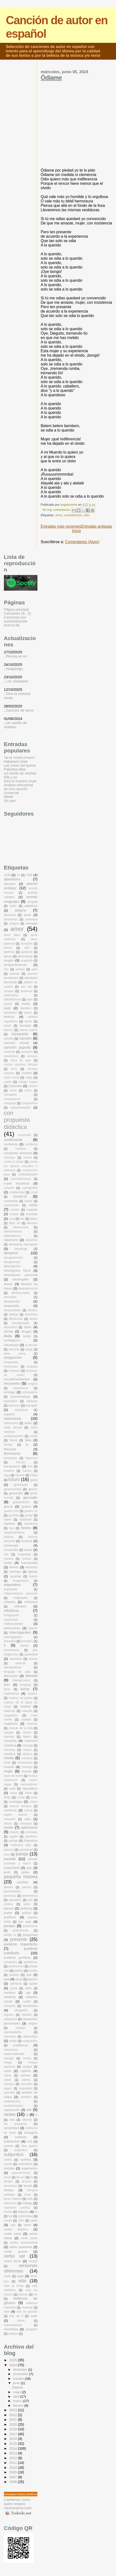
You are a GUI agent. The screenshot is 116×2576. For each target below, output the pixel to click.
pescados (15, 1900)
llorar (7, 1689)
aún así (26, 986)
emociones (11, 1366)
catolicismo (11, 1056)
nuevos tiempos (21, 1806)
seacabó (26, 2084)
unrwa (8, 2220)
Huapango (14, 669)
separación (12, 2110)
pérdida (22, 1882)
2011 (13, 2463)
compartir (10, 1103)
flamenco (31, 1458)
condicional (13, 1139)
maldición (11, 1723)
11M (7, 875)
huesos (26, 1558)
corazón (9, 1188)
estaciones (11, 1423)
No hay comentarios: (57, 510)
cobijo (29, 1077)
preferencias (20, 1930)
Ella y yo (10, 777)
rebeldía (10, 1997)
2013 (13, 2453)
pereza (26, 1887)
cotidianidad (17, 1192)
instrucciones (13, 1624)
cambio (8, 1038)
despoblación (12, 1310)
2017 (13, 2434)
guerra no (30, 1511)
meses (27, 1750)
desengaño (20, 1279)
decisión (32, 1223)
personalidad (12, 1891)
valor (33, 2220)
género (32, 1489)
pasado (10, 1859)
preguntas (30, 1935)
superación (29, 2168)
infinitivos (11, 1610)
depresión (11, 1240)
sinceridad (11, 2128)
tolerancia (10, 2203)
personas (10, 1895)
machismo (11, 1693)
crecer (28, 1201)
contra (27, 1157)
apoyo (8, 956)
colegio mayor (27, 1082)
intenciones (12, 1628)
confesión (11, 1144)
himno (26, 1528)
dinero (33, 1319)
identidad (31, 1567)
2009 (13, 2472)
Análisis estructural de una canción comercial (18, 789)
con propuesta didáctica (17, 1120)
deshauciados (21, 1293)
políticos (10, 1917)
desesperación (27, 1288)
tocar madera (12, 2199)
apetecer (26, 952)
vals (12, 2225)
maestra (27, 1711)
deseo (8, 1284)
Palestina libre (15, 769)
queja (19, 1979)
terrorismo (10, 2186)
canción (25, 1038)
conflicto (20, 1148)
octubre (19, 2378)
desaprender (12, 1262)
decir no (14, 1223)
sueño (8, 2159)
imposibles (11, 1589)
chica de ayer (20, 1060)
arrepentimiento (15, 965)
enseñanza (20, 1388)
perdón (8, 1887)
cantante (9, 1052)
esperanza (12, 1418)
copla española (16, 1183)
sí (36, 2115)
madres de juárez (21, 1698)
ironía (24, 1645)
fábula (14, 1440)
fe (27, 1444)
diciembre (31, 1314)
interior (32, 1628)
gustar (29, 1515)
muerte (9, 1767)
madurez (9, 1711)
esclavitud (20, 1410)
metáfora (9, 1754)
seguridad (25, 2088)
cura (12, 1218)
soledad (20, 2137)
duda (8, 1336)
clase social (11, 1077)
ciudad (27, 1073)
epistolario (10, 1401)
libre (7, 1684)
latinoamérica (12, 1667)
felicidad (10, 1449)
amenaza (31, 919)
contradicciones (21, 1179)
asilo (34, 969)
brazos (8, 1030)
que (29, 1975)
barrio (28, 1012)
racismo (9, 1992)
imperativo (12, 1584)
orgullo (13, 1836)
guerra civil (11, 1511)
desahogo (20, 1249)
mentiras (9, 1750)
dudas (27, 1336)
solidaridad (12, 2141)
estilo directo (13, 1427)
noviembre (21, 2374)
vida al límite (13, 2286)
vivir (7, 2311)
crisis (33, 1205)
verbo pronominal (23, 2242)
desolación (12, 1301)
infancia (9, 1602)
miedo (9, 1758)
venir (27, 2225)
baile (7, 1008)
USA (21, 2220)
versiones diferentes (20, 2268)
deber (33, 1218)
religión (32, 2023)
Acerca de (12, 625)
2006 (13, 2482)
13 (18, 875)
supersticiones (21, 2173)
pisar (27, 1904)
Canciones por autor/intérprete (15, 619)
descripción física (17, 1270)
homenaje (11, 1545)
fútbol (33, 1475)
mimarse (27, 1758)
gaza (33, 1480)
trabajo (27, 2203)
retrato (27, 2058)
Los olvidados (17, 681)
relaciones (10, 2019)
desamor (11, 1253)
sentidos (26, 2097)
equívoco (14, 1405)
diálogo (13, 1314)
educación (11, 1345)
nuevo (33, 1801)
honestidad (11, 1550)
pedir (7, 1872)
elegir (29, 1349)
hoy (6, 1554)
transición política (17, 2207)
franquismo (12, 1466)
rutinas (25, 2075)
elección (14, 1349)
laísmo (33, 1659)
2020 (13, 2424)
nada (12, 1788)
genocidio (16, 1493)
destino (32, 1310)
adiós (13, 906)
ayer (30, 999)
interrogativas (13, 1637)
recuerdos (30, 2006)
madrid (25, 1706)
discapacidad (20, 1323)
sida (12, 2119)
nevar (13, 1793)
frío (30, 1466)
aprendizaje (25, 956)
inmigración (11, 1615)
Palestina (30, 1840)
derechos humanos (23, 1244)
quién (33, 1983)
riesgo (8, 2062)
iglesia (32, 1571)
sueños (25, 2159)
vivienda (27, 2307)
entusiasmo (30, 1392)
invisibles (27, 1641)
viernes (23, 2294)
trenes (8, 2211)
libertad (31, 1676)
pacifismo (31, 1836)
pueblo (33, 1970)
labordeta (16, 1659)
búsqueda (20, 1034)
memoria (10, 1741)
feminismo (12, 1453)
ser (29, 2110)
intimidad (10, 1641)
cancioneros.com (18, 2508)
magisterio (10, 1715)
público (18, 1970)
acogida (32, 901)
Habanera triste (16, 761)
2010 (13, 2468)
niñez (7, 1797)
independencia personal (20, 1593)
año (26, 947)
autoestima (11, 995)
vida (22, 2280)
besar (7, 1025)
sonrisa (8, 2146)
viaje (20, 2276)
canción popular (17, 1047)
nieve (28, 1793)
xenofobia (11, 2329)
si (27, 2114)
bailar (26, 1004)
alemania (10, 915)
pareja (22, 1853)
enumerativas (20, 1396)
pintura (8, 1904)
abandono (12, 879)
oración (14, 1832)
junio (17, 2383)
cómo (28, 1090)
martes (26, 1732)
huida (8, 1563)
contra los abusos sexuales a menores (20, 1166)
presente (18, 1939)
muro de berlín (13, 1776)
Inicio (76, 531)
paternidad (12, 1868)
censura (32, 1056)
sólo (29, 2141)
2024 (13, 2365)
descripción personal (20, 1275)
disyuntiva (10, 1327)
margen (9, 1732)
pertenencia (29, 1895)
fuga (7, 1475)
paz (29, 1868)
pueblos (14, 1975)
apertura (9, 952)
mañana (32, 1723)
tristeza (23, 2211)
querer (32, 1979)
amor (58, 515)
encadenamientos (17, 1379)
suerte (8, 2164)
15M (29, 875)
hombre (26, 1541)
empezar (14, 1370)
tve (10, 2216)
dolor (28, 1327)
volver (21, 2320)
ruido (7, 2071)
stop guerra (29, 2146)
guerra (26, 1506)
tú (36, 2211)
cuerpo (14, 1214)
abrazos (10, 884)
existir (33, 1436)
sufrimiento (25, 2164)
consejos (9, 1157)
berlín (28, 1021)
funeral (19, 1475)
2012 (13, 2458)
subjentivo (20, 2150)
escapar (31, 1405)
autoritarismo (12, 999)
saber (7, 2080)
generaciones (13, 1489)
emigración (13, 1357)
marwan (9, 1736)
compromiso (29, 1103)
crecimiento (11, 1205)
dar (22, 1218)
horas (28, 1550)
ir (5, 1645)
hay (11, 1528)
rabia (28, 1988)
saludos (9, 2084)
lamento (20, 1663)
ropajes (27, 2066)
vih (35, 2294)
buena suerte (28, 1030)
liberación (11, 1676)
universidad (25, 2216)
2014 (13, 2448)
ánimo (8, 947)
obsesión (10, 1819)
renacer (20, 2028)
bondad (25, 1025)
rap (27, 1992)
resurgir (9, 2058)
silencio (27, 2119)
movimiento (24, 1762)
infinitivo (20, 1606)
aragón (9, 960)
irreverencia (11, 1650)
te (31, 2177)
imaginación (20, 1580)
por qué (25, 1921)
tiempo (9, 2190)
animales (27, 943)
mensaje (27, 1745)
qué (6, 1979)
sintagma (30, 2132)
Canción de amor (20, 710)
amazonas (10, 919)
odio (87, 515)
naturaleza (29, 1788)
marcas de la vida (21, 1728)
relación (27, 2014)
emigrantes (11, 1362)
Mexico (27, 1754)
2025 (13, 2360)
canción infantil (16, 1043)
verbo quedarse (20, 2247)
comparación (12, 1099)
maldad (26, 1719)
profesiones (16, 1966)
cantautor (27, 1052)
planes (9, 1908)
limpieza (25, 1684)
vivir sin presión (26, 2311)
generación (21, 1485)
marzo (18, 2401)
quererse (16, 1983)
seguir (8, 2088)
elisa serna (15, 1353)
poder (8, 1913)
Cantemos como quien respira (17, 2501)
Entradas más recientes (61, 526)
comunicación (20, 1107)
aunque (9, 991)
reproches (30, 2036)
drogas (26, 1331)
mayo (17, 2392)
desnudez (10, 1297)
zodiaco (13, 2333)
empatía (32, 1366)
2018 (13, 2429)
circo (14, 1069)
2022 (13, 2415)
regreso (9, 2014)
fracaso (20, 1462)
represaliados (13, 2032)
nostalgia (15, 1801)
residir (13, 2041)
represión (10, 2036)
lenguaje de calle (17, 1672)
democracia (20, 1227)
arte (6, 969)
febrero (18, 2405)
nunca (28, 1810)
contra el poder (14, 1161)
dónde (8, 1331)
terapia (8, 2181)
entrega (9, 1392)
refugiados (21, 2010)
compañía (10, 1094)
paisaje (13, 1840)
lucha (25, 1689)
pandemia (26, 1849)
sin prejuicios (15, 2124)
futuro (14, 1479)
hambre (9, 1523)
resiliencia (20, 2045)
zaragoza (31, 2329)
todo (30, 2199)
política (26, 1913)
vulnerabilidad (13, 2325)
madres (32, 1693)
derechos (31, 1240)
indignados (20, 1598)
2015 (13, 2444)
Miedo (8, 797)
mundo (27, 1771)
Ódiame (51, 77)
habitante (26, 1519)
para (7, 1854)
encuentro (12, 1383)
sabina (26, 2080)
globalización (21, 1502)
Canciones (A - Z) (17, 613)
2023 (13, 2410)
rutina (7, 2075)
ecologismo (12, 1340)
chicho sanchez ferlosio (20, 1064)
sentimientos (12, 2101)
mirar (7, 1762)
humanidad (29, 1563)
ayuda (8, 1004)
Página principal (16, 609)
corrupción (29, 1188)
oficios (8, 1823)
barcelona (10, 1012)
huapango (24, 1554)
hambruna (30, 1523)
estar (28, 1423)
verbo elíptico (16, 2229)
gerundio (30, 1497)
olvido (8, 1827)
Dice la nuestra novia (20, 781)
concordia (24, 1135)
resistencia (11, 2049)
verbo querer (16, 2251)
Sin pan (10, 801)
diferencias (16, 1319)
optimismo (29, 1827)
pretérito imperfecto (20, 1944)
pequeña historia (20, 1876)
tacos (7, 2177)
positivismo (30, 1926)
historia (8, 1537)
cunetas (31, 1214)
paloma (8, 1849)
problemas (30, 1962)
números (10, 1810)
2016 (13, 2439)
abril (16, 2396)
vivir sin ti (16, 2316)
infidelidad (30, 1602)
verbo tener (12, 2261)
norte (34, 1797)
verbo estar (12, 2234)
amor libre (12, 935)
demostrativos (13, 1231)
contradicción (73, 515)
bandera (25, 1008)
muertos (27, 1767)
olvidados (26, 1823)
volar (33, 2316)
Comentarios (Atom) (82, 542)
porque (9, 1926)
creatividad (11, 1201)
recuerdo (9, 2006)
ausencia (26, 991)
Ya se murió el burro (19, 758)
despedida (11, 1306)
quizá (13, 1988)
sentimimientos (13, 2106)
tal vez (20, 2177)
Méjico (27, 1736)
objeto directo (15, 1814)
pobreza (26, 1908)
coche (8, 1082)
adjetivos (30, 906)
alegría (20, 910)
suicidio (9, 2168)
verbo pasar (29, 2238)
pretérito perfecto (17, 1957)
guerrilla (14, 1515)
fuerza (27, 1471)
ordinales (31, 1832)
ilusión (33, 1576)
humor (14, 1567)
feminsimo (10, 1458)
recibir (27, 2001)
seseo (10, 2114)
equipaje (31, 1401)
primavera (10, 1962)
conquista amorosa (18, 1153)
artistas (20, 969)
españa (9, 1414)
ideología (15, 1571)
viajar (7, 2276)
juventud (31, 1654)
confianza (31, 1144)
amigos (14, 923)
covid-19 (20, 1196)
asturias (14, 973)
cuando (32, 1209)
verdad (32, 2261)
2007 (13, 2477)
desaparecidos (13, 1257)
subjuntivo (14, 2154)
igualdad (15, 1576)
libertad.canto (21, 1680)
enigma (32, 1383)
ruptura (25, 2071)
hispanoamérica (14, 1532)
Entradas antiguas (96, 526)
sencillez (9, 2092)
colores (32, 1086)
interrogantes (20, 1632)
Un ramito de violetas (15, 725)
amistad (31, 923)
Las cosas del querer (20, 765)
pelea (26, 1872)
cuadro (14, 1209)
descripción (12, 1266)
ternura (26, 2181)
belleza (9, 1017)
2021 (13, 2420)
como (13, 1090)
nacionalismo (28, 1784)
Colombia (15, 1086)
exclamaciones (13, 1436)
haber (8, 1519)
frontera (9, 1471)
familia (8, 1444)
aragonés (27, 960)
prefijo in (10, 1935)
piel (30, 1900)
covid (34, 1192)
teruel (27, 2186)
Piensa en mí (16, 656)
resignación (30, 2041)
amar (27, 915)
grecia (8, 1506)
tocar (27, 2194)
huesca (8, 1558)
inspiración (11, 1619)
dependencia (12, 1236)
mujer (8, 1771)
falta (28, 1440)
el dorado (31, 1345)
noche (21, 1797)
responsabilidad (14, 2054)
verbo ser (14, 2256)
